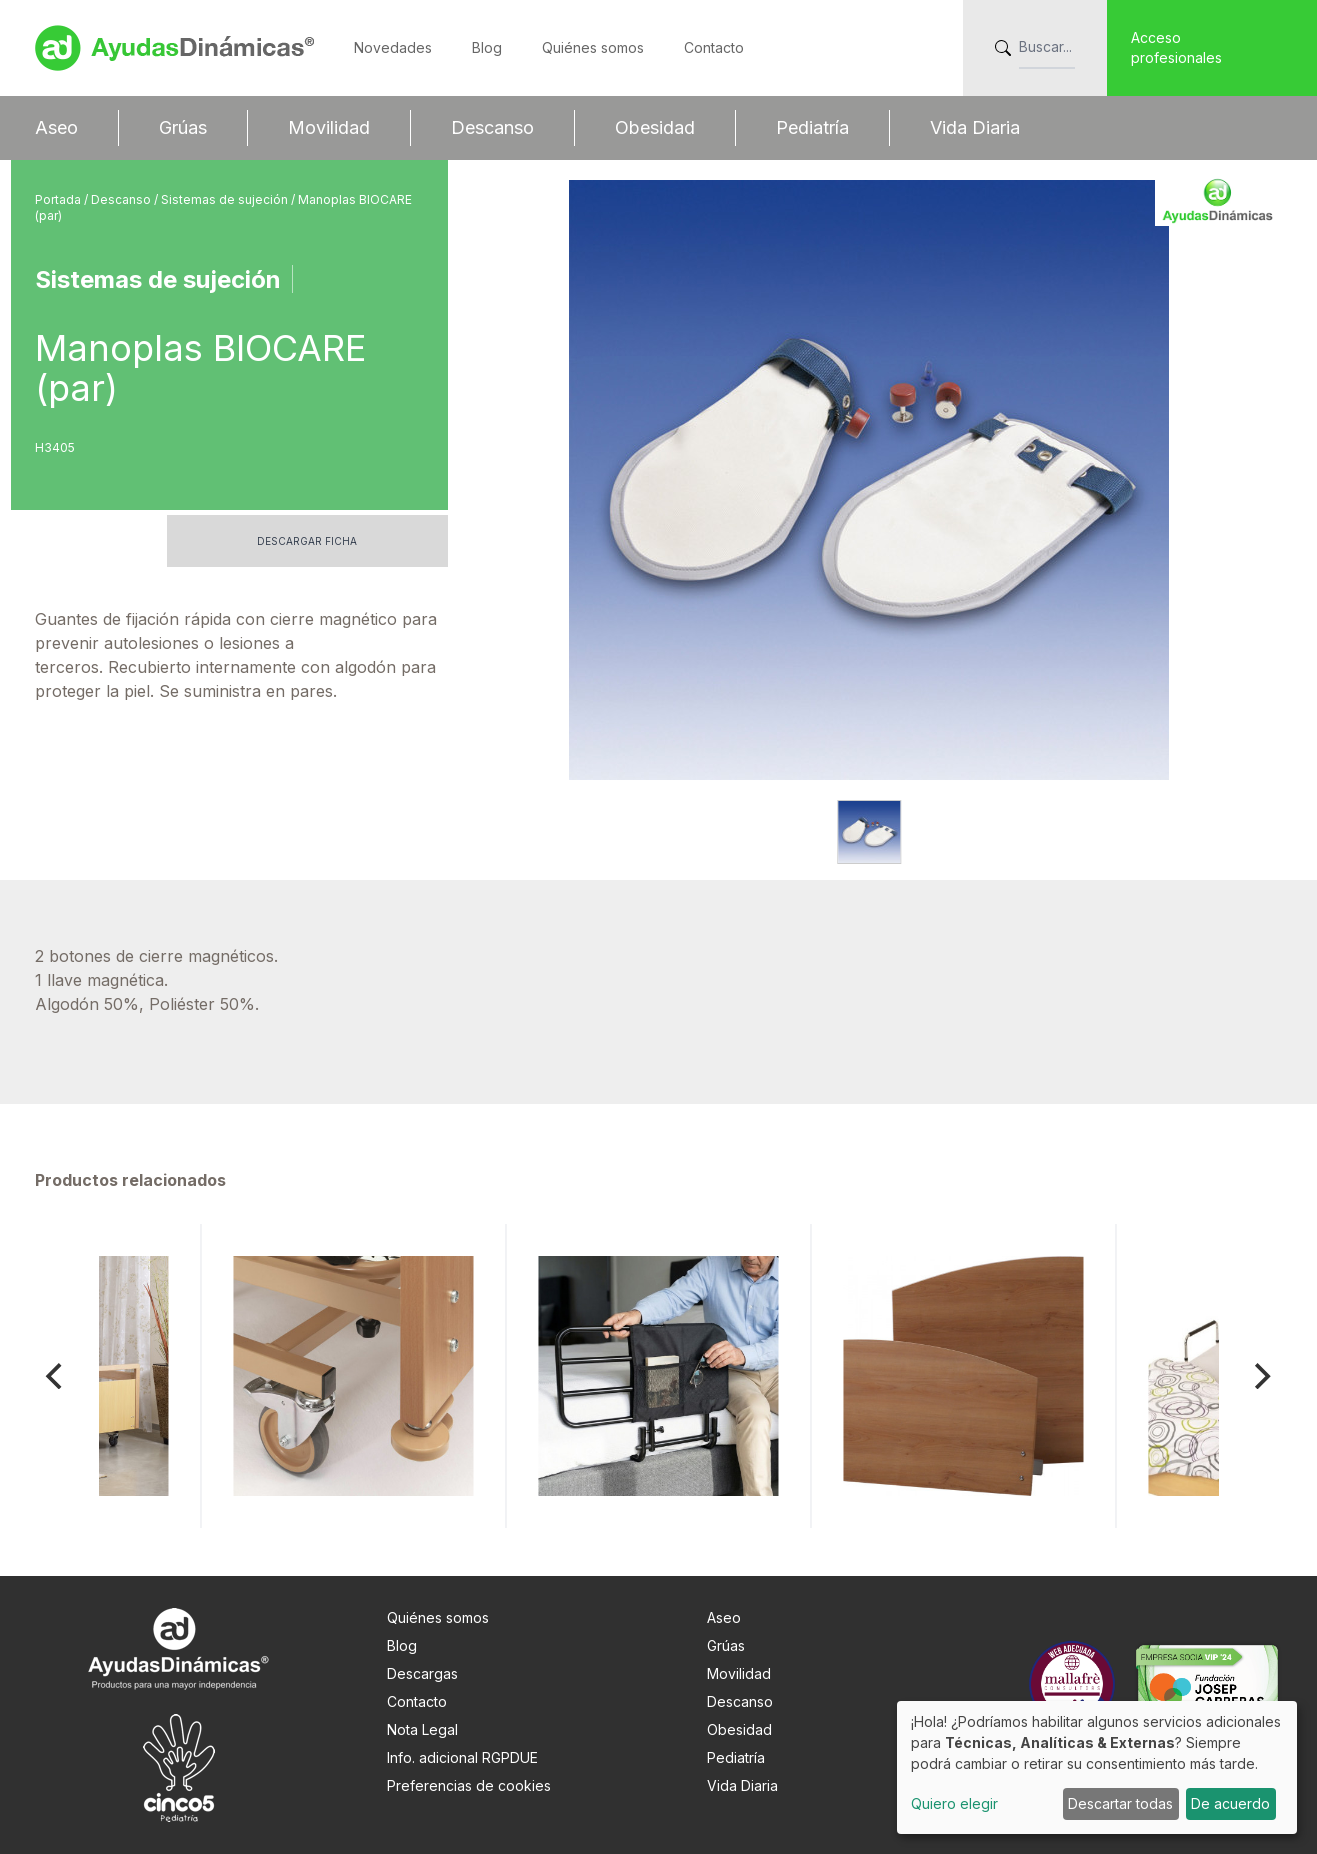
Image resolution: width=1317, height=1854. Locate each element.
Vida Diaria (975, 127)
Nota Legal (422, 1729)
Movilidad (329, 127)
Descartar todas (1120, 1803)
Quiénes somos (593, 47)
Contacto (714, 47)
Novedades (393, 47)
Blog (487, 47)
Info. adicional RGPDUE (462, 1757)
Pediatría (812, 127)
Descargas (422, 1673)
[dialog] (1097, 1767)
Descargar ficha (307, 541)
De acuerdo (1230, 1803)
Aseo (56, 127)
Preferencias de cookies (469, 1785)
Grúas (183, 127)
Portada (59, 199)
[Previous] (57, 1376)
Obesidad (655, 127)
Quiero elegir (954, 1803)
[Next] (1261, 1376)
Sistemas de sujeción (226, 199)
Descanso (492, 127)
